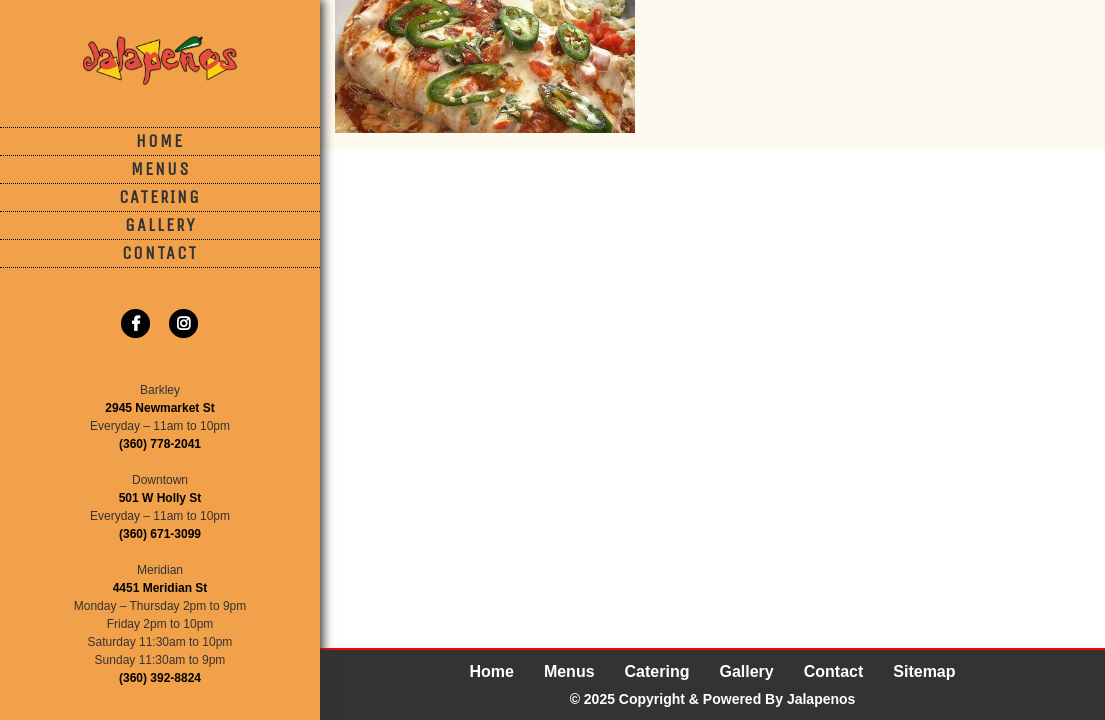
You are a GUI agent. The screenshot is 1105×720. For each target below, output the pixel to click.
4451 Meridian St (160, 588)
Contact (160, 253)
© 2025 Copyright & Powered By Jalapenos (713, 699)
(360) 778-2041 (160, 444)
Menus (160, 169)
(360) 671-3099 (160, 534)
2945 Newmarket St (159, 408)
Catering (160, 197)
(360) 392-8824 (160, 678)
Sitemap (924, 671)
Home (160, 141)
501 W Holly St (160, 498)
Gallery (160, 225)
